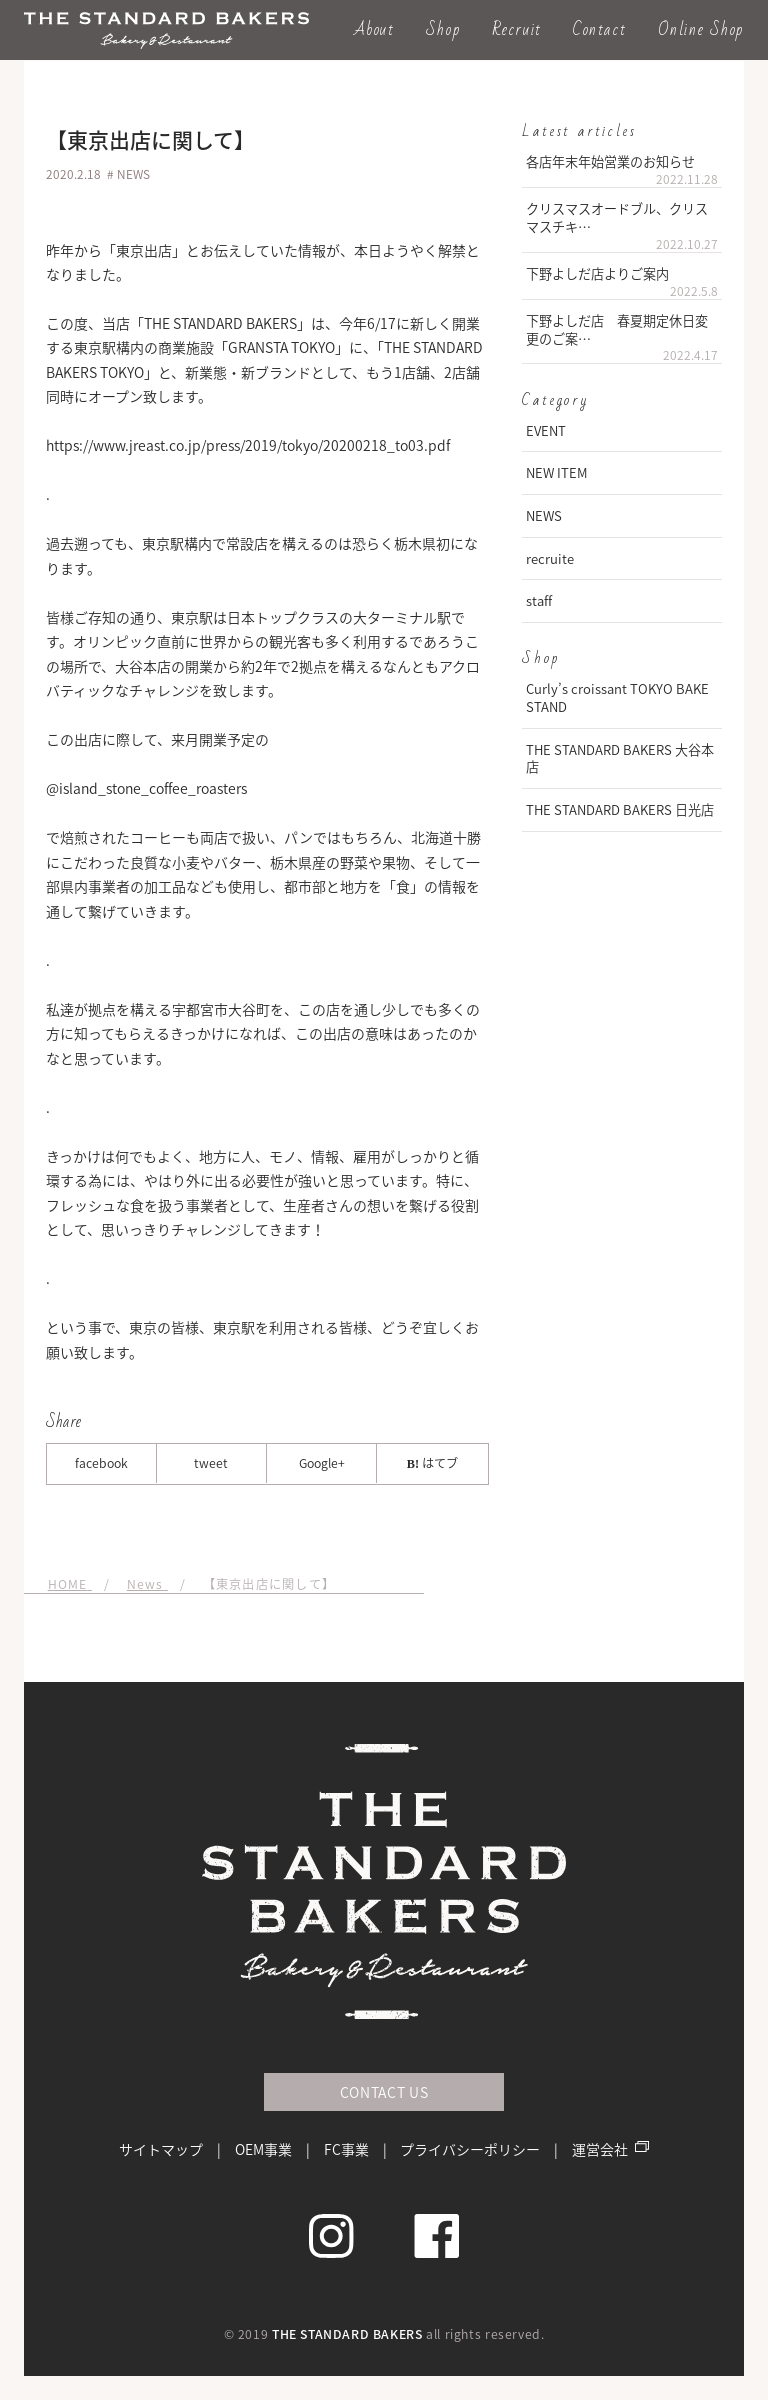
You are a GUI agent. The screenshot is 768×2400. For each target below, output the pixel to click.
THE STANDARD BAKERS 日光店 (620, 809)
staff (539, 600)
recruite (550, 558)
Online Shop (701, 29)
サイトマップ (161, 2149)
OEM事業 (263, 2149)
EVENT (546, 430)
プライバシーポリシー (470, 2149)
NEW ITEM (557, 472)
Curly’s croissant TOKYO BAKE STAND (617, 697)
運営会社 (600, 2149)
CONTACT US (384, 2092)
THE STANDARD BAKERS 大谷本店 (620, 758)
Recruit (517, 29)
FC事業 (346, 2149)
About (374, 29)
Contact (599, 29)
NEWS (544, 515)
